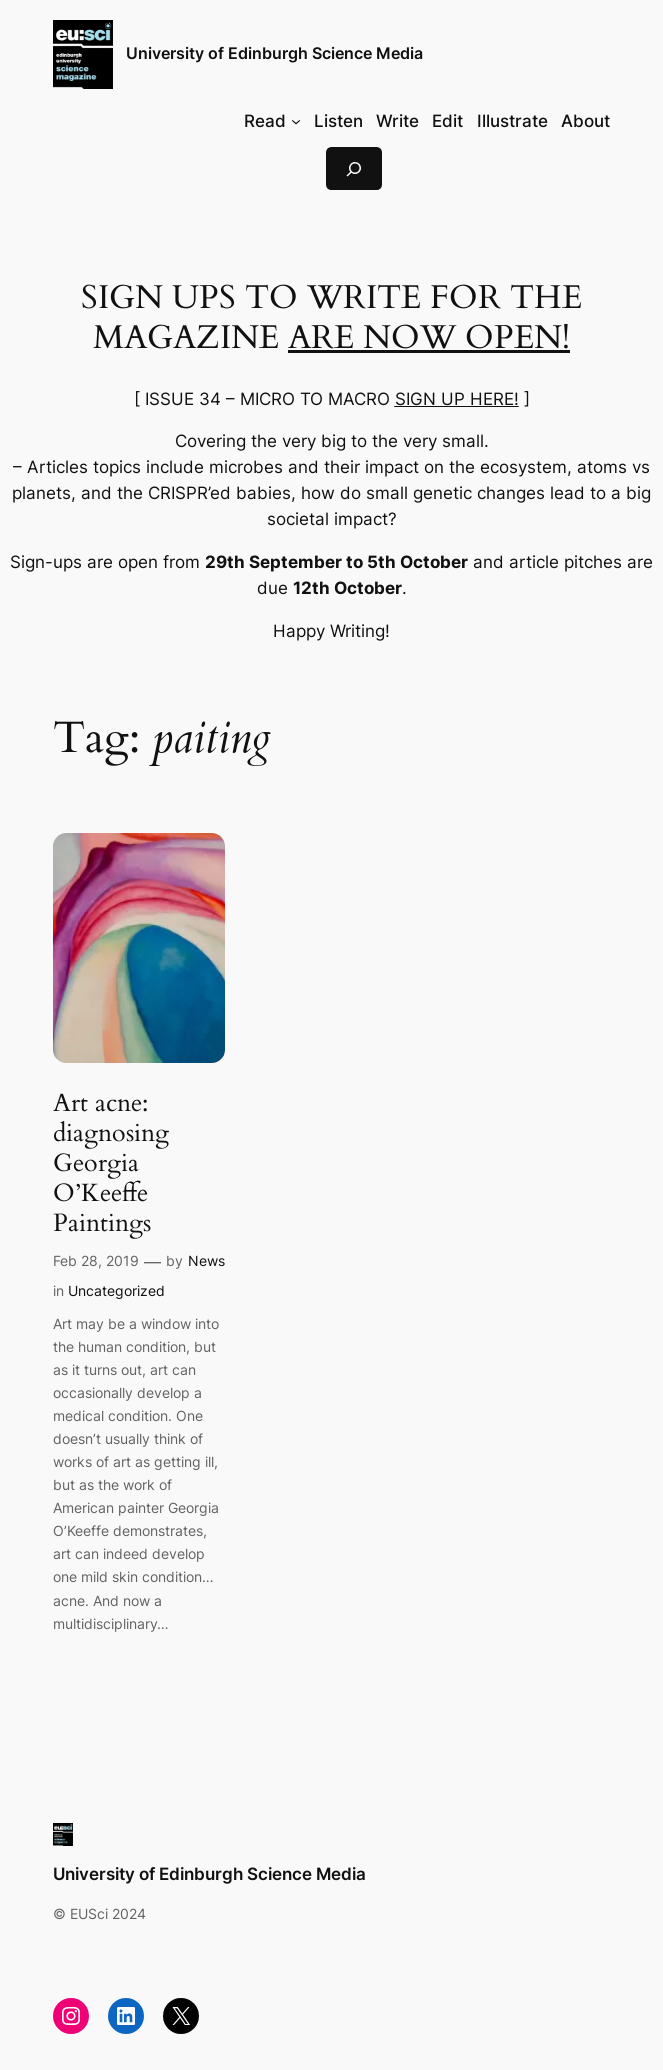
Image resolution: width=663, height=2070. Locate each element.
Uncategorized (116, 1290)
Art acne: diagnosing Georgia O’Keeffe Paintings (111, 1163)
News (206, 1260)
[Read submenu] (296, 121)
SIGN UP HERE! (457, 399)
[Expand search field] (354, 168)
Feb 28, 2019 (96, 1260)
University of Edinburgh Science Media (274, 53)
